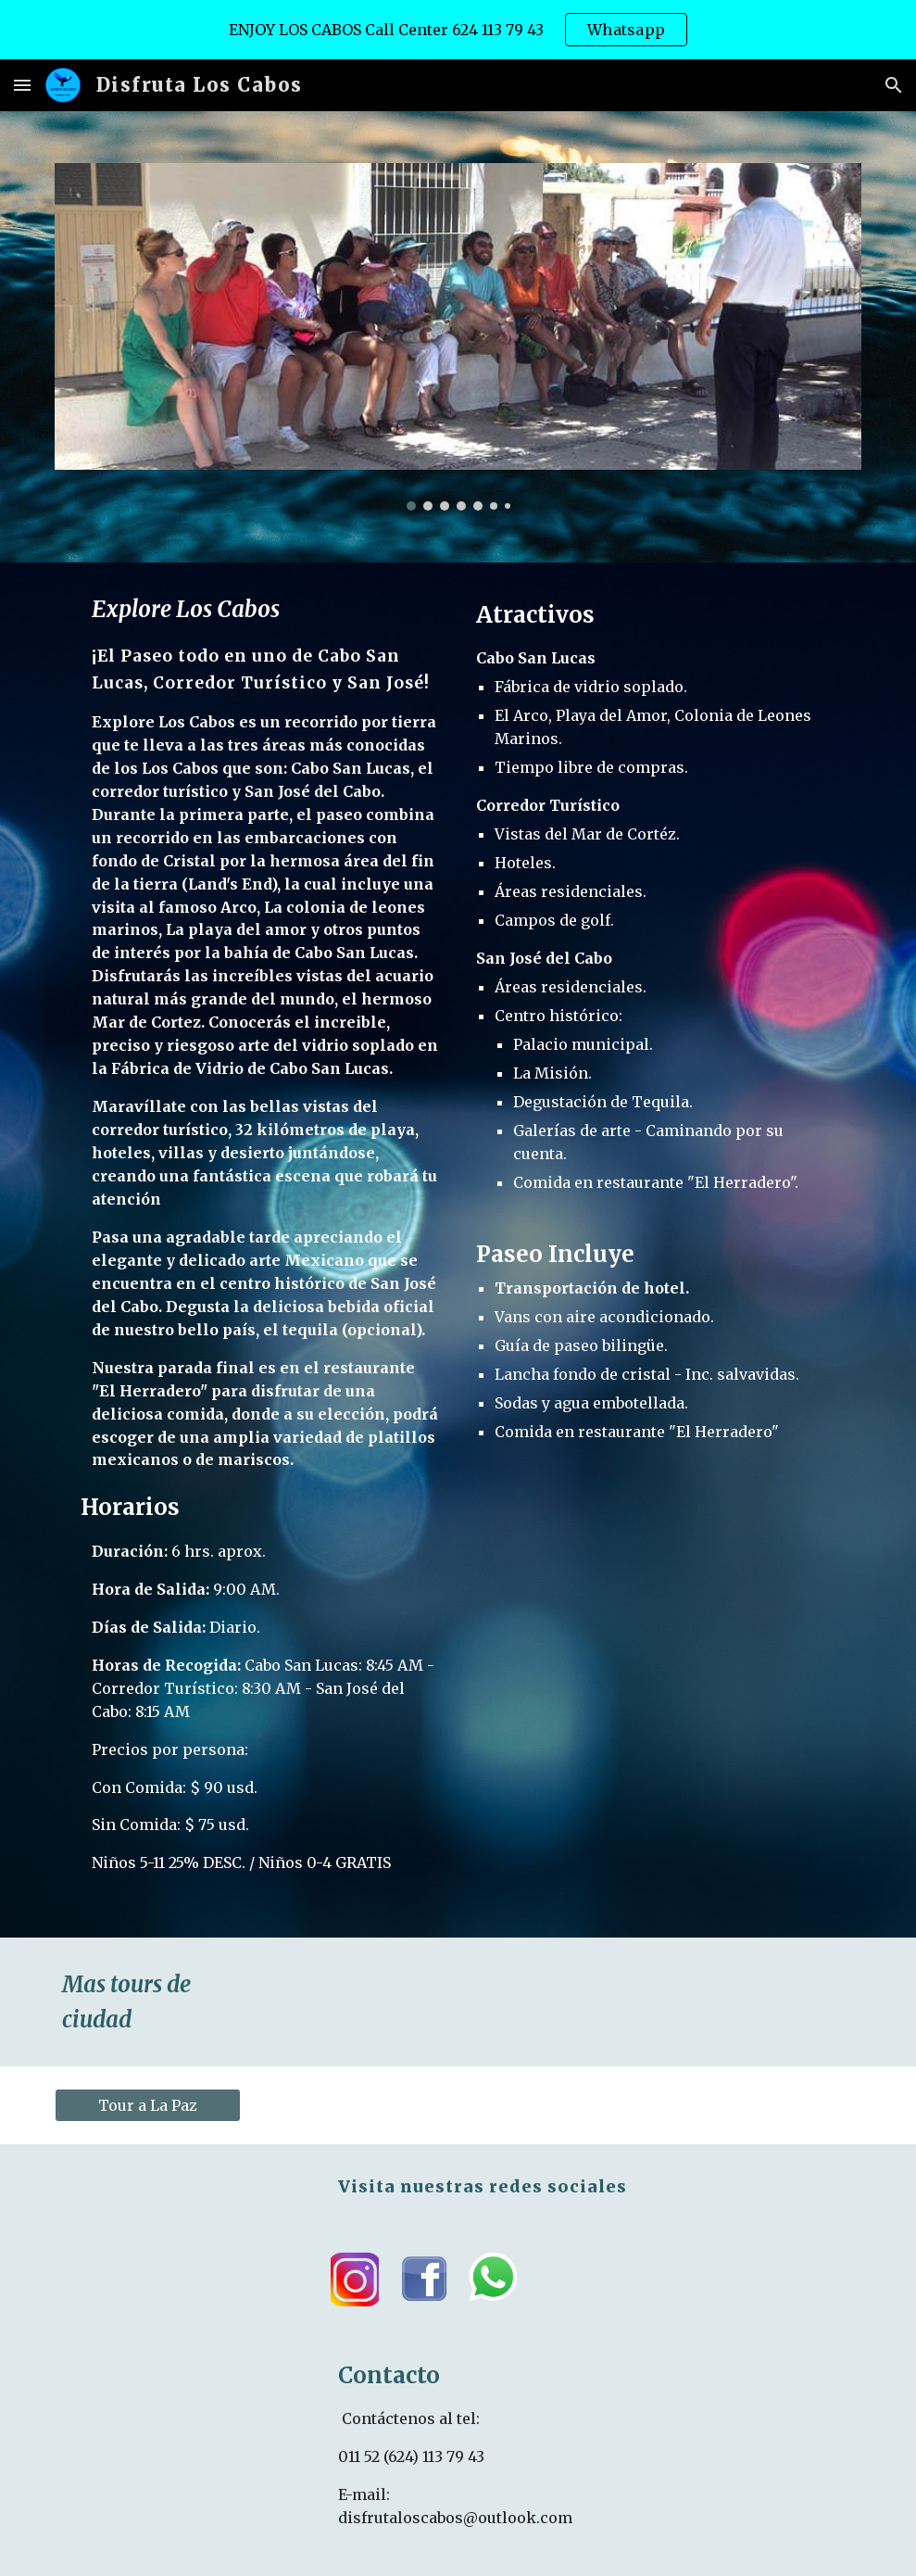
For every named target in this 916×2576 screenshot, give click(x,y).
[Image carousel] (458, 337)
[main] (251, 1250)
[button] (22, 84)
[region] (458, 29)
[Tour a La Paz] (148, 2105)
